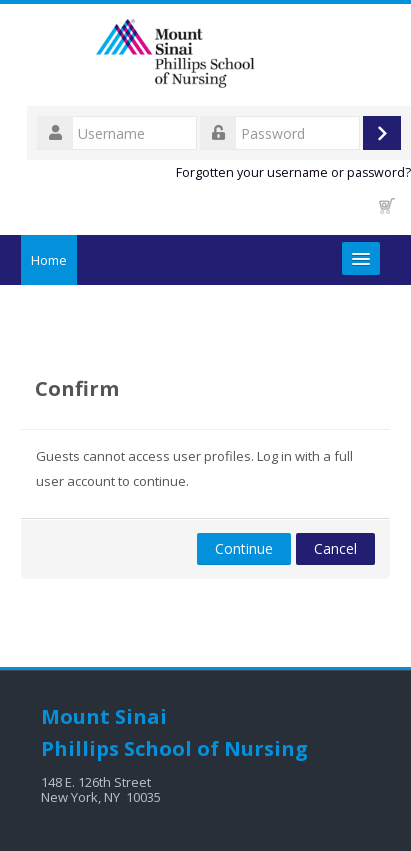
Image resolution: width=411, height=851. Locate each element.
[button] (387, 205)
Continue (244, 548)
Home (49, 260)
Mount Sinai (104, 716)
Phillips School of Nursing (174, 748)
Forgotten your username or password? (293, 172)
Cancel (335, 548)
